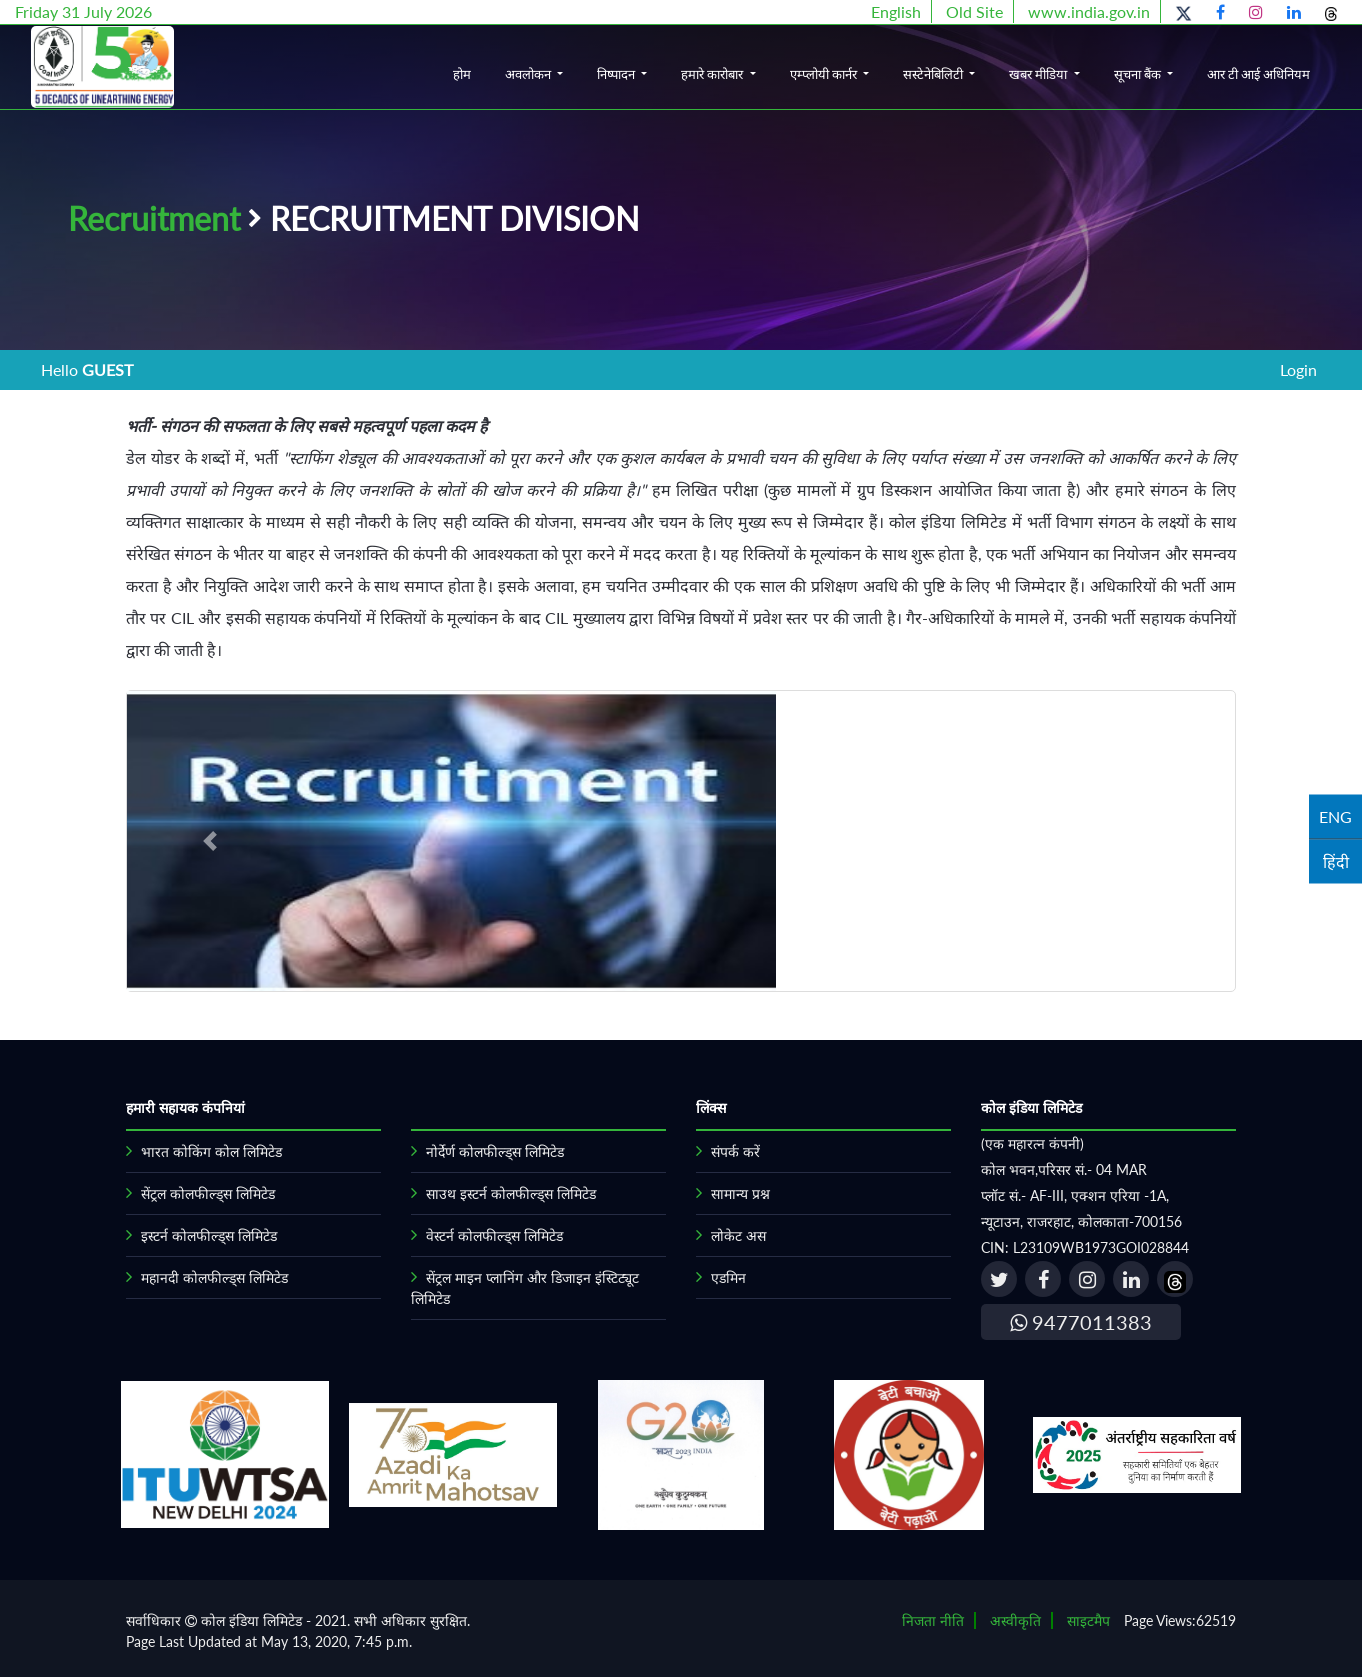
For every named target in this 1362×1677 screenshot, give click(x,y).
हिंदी (1336, 860)
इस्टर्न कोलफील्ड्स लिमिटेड (209, 1235)
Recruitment (154, 218)
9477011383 (1081, 1322)
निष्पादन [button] (617, 74)
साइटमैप (1088, 1620)
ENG (1335, 815)
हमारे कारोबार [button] (713, 74)
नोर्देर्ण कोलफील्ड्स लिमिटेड (495, 1151)
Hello (87, 369)
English (896, 11)
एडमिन (728, 1277)
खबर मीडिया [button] (1039, 74)
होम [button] (462, 74)
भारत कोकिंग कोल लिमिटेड (211, 1151)
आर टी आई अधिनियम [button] (1258, 74)
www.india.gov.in (1089, 11)
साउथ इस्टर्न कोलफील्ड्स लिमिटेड (511, 1193)
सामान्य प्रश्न (740, 1193)
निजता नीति (933, 1620)
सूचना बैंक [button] (1139, 74)
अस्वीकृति (1015, 1620)
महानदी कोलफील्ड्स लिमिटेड (214, 1277)
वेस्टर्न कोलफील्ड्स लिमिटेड (494, 1235)
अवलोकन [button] (529, 74)
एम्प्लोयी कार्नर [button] (825, 74)
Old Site (974, 11)
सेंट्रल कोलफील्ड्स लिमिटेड (208, 1193)
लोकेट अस (738, 1235)
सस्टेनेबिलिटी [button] (934, 74)
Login (1298, 369)
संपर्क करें (735, 1151)
